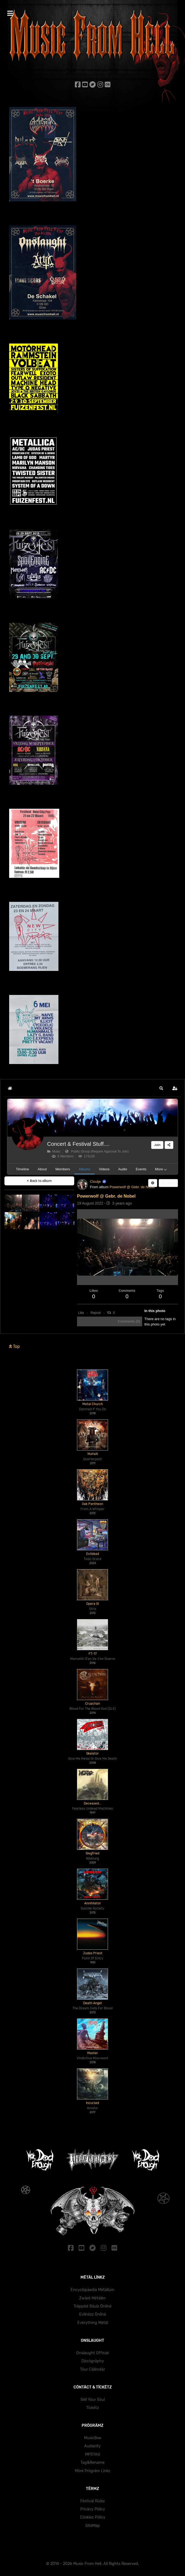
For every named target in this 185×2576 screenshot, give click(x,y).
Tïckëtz (92, 2407)
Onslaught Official (92, 2353)
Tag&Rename (92, 2462)
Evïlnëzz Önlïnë (92, 2314)
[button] (161, 1088)
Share (168, 1183)
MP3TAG (92, 2454)
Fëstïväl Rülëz (92, 2501)
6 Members (63, 1156)
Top (14, 1346)
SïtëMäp (92, 2525)
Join (157, 1145)
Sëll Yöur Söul (93, 2399)
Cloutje (95, 1182)
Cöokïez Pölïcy (92, 2517)
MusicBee (92, 2438)
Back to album (39, 1181)
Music (54, 1151)
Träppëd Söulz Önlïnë (92, 2306)
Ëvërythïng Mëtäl (92, 2322)
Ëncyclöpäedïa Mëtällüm (92, 2290)
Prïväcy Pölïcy (92, 2509)
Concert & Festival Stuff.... (78, 1144)
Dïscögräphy (92, 2361)
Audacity (92, 2446)
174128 (86, 1156)
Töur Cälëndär (92, 2369)
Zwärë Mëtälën (92, 2298)
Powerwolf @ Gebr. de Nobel (132, 1187)
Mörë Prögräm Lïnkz (92, 2471)
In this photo (154, 1311)
